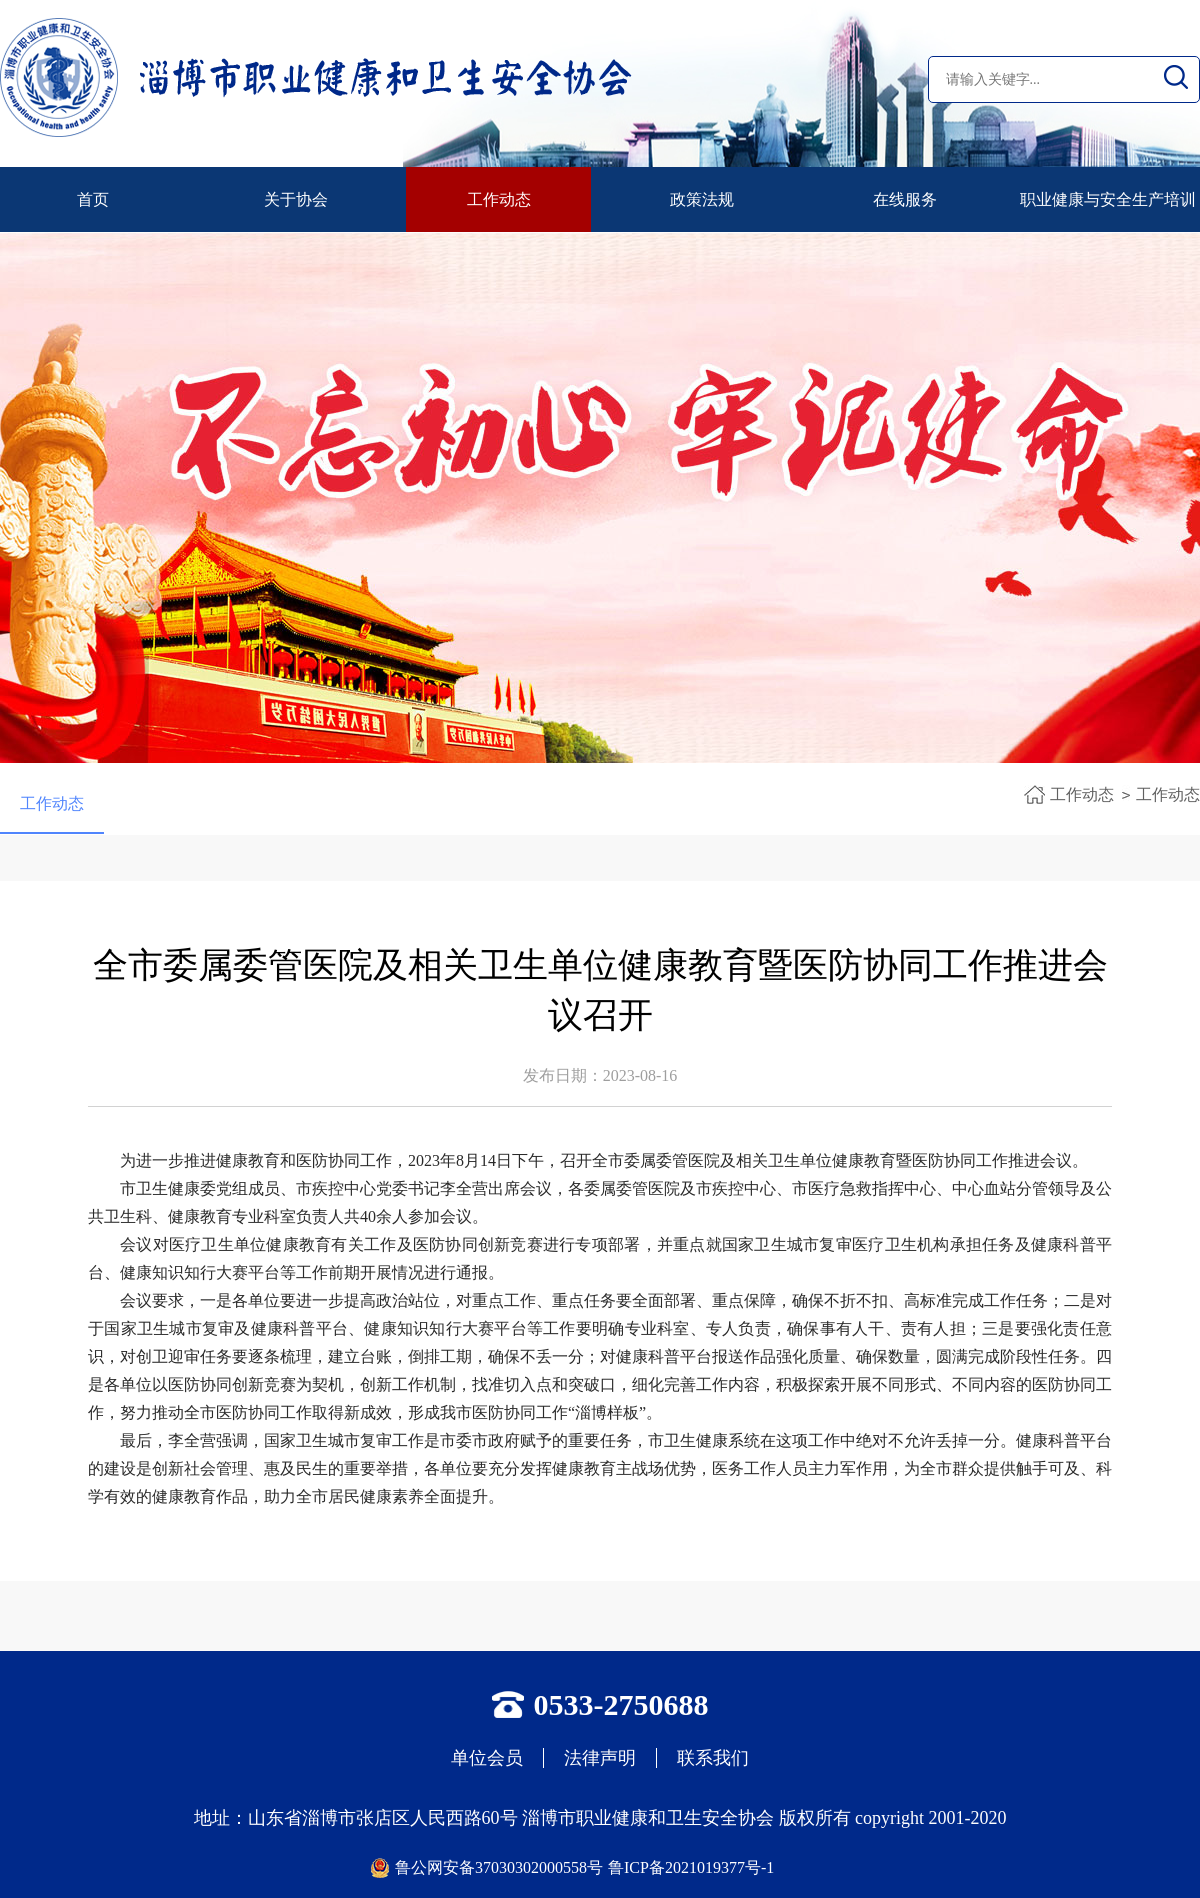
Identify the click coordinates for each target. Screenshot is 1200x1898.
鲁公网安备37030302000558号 (499, 1867)
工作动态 (499, 199)
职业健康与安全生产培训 (1108, 199)
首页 (93, 199)
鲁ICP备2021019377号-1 (691, 1867)
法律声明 (600, 1758)
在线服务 (905, 199)
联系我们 (713, 1758)
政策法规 (702, 199)
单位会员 (487, 1758)
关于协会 (296, 199)
